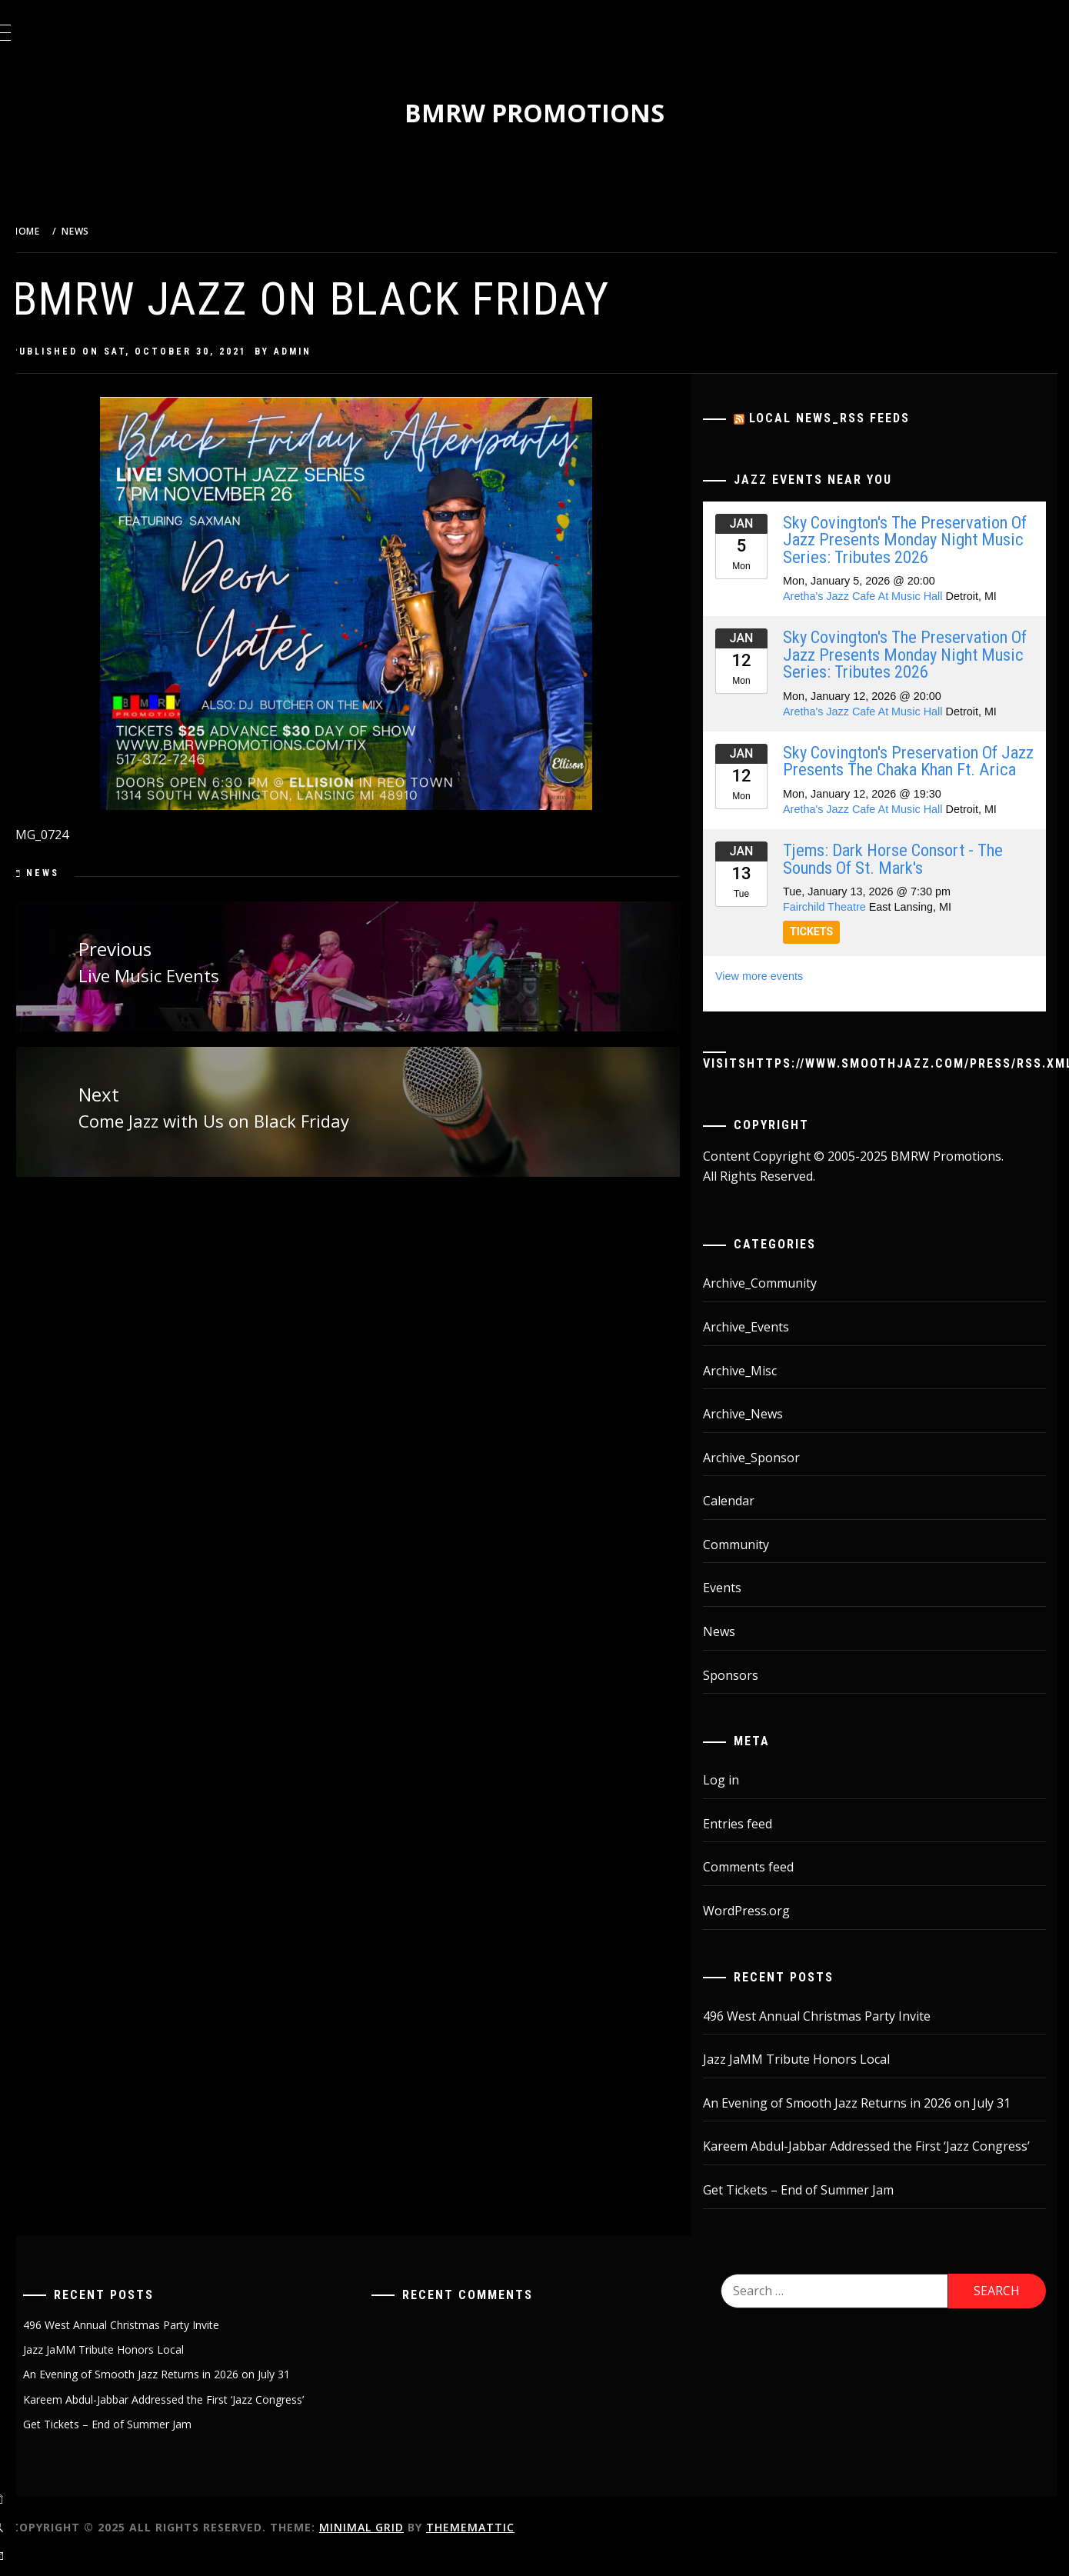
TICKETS (825, 949)
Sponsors (744, 1692)
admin (331, 351)
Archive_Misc (754, 1387)
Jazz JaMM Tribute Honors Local (810, 2076)
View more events (773, 993)
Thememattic (509, 2544)
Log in (735, 1797)
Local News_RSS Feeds (843, 418)
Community (750, 1561)
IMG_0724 (78, 834)
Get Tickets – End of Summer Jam (812, 2206)
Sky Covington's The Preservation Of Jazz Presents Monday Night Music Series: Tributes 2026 (909, 539)
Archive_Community (774, 1300)
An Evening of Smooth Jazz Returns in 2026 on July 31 (870, 2119)
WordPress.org (760, 1927)
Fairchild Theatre (838, 924)
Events (736, 1605)
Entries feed (751, 1840)
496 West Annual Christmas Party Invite (830, 2032)
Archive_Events (760, 1343)
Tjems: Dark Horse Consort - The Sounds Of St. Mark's (907, 876)
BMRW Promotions (554, 112)
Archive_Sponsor (765, 1474)
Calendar (742, 1518)
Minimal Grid (400, 2544)
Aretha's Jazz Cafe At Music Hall (877, 596)
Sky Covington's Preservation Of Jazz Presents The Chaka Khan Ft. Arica (911, 769)
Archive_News (757, 1431)
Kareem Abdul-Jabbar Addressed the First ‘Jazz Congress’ (880, 2163)
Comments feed (762, 1884)
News (81, 873)
